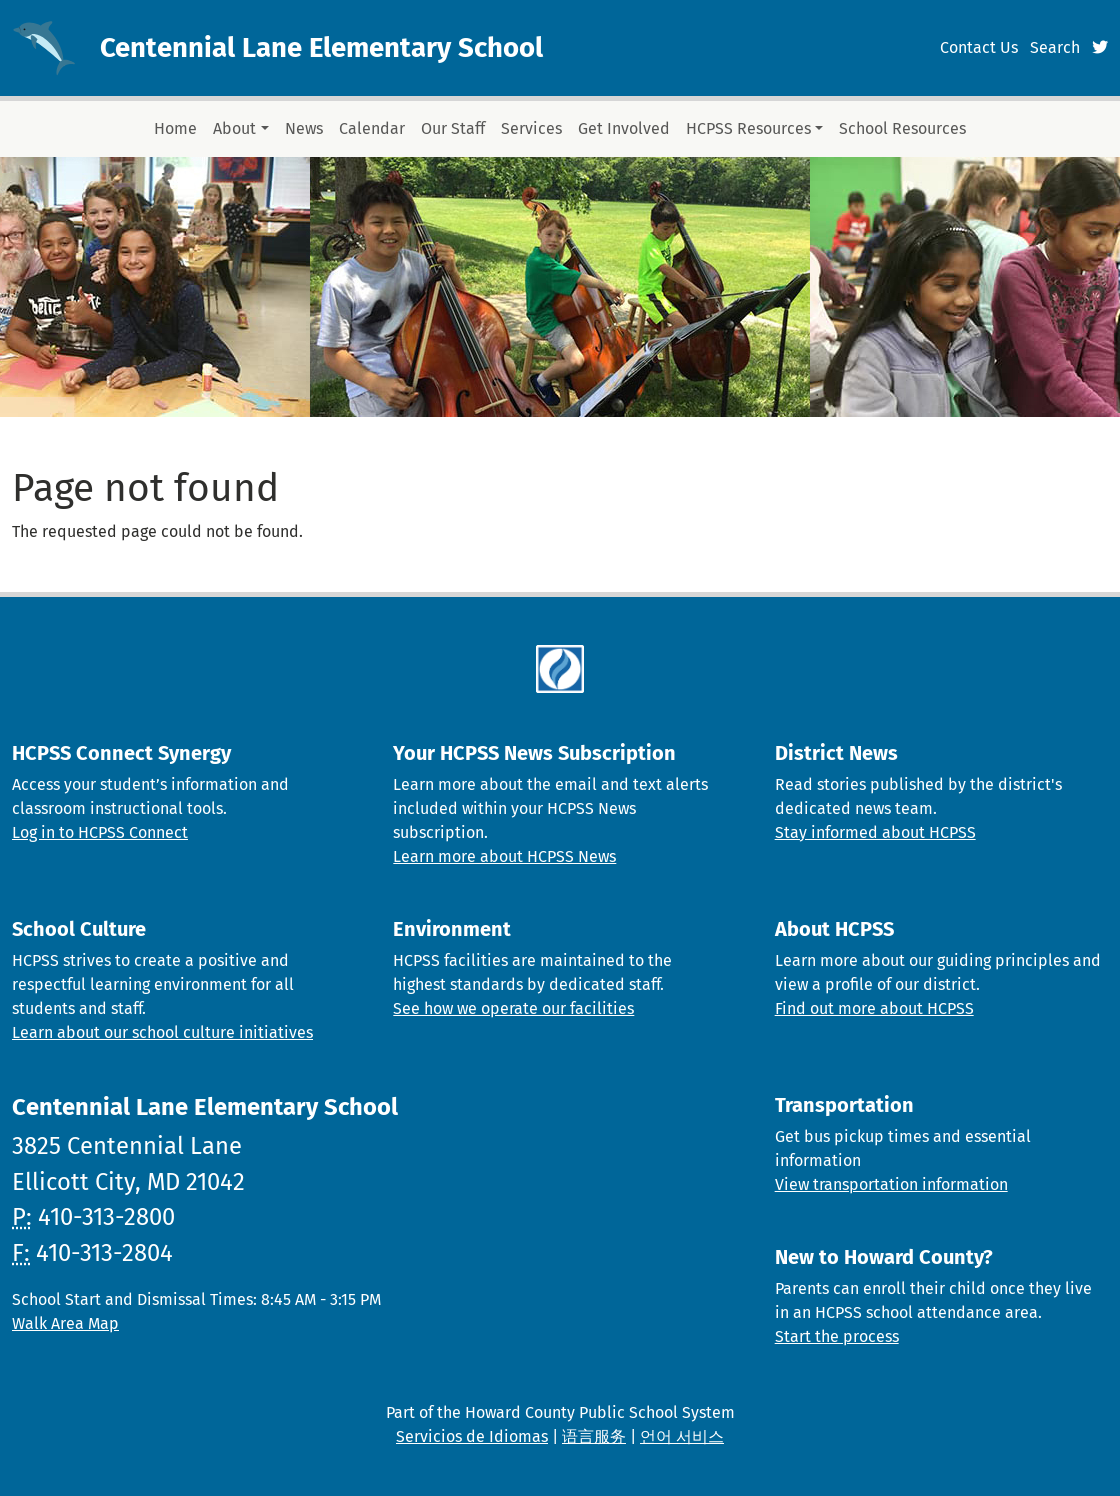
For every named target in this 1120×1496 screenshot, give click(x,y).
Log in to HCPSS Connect (100, 832)
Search (1055, 47)
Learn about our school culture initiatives (162, 1032)
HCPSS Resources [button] (748, 128)
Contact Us (979, 47)
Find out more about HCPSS (874, 1008)
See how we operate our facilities (513, 1008)
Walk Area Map (65, 1323)
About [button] (234, 128)
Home (175, 128)
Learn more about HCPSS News (504, 856)
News (304, 128)
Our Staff (453, 128)
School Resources (902, 128)
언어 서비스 (682, 1436)
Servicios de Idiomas (472, 1436)
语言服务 (594, 1436)
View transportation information (891, 1184)
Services (531, 128)
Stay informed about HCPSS (875, 832)
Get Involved (624, 128)
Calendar (372, 128)
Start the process (837, 1336)
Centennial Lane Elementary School (321, 47)
